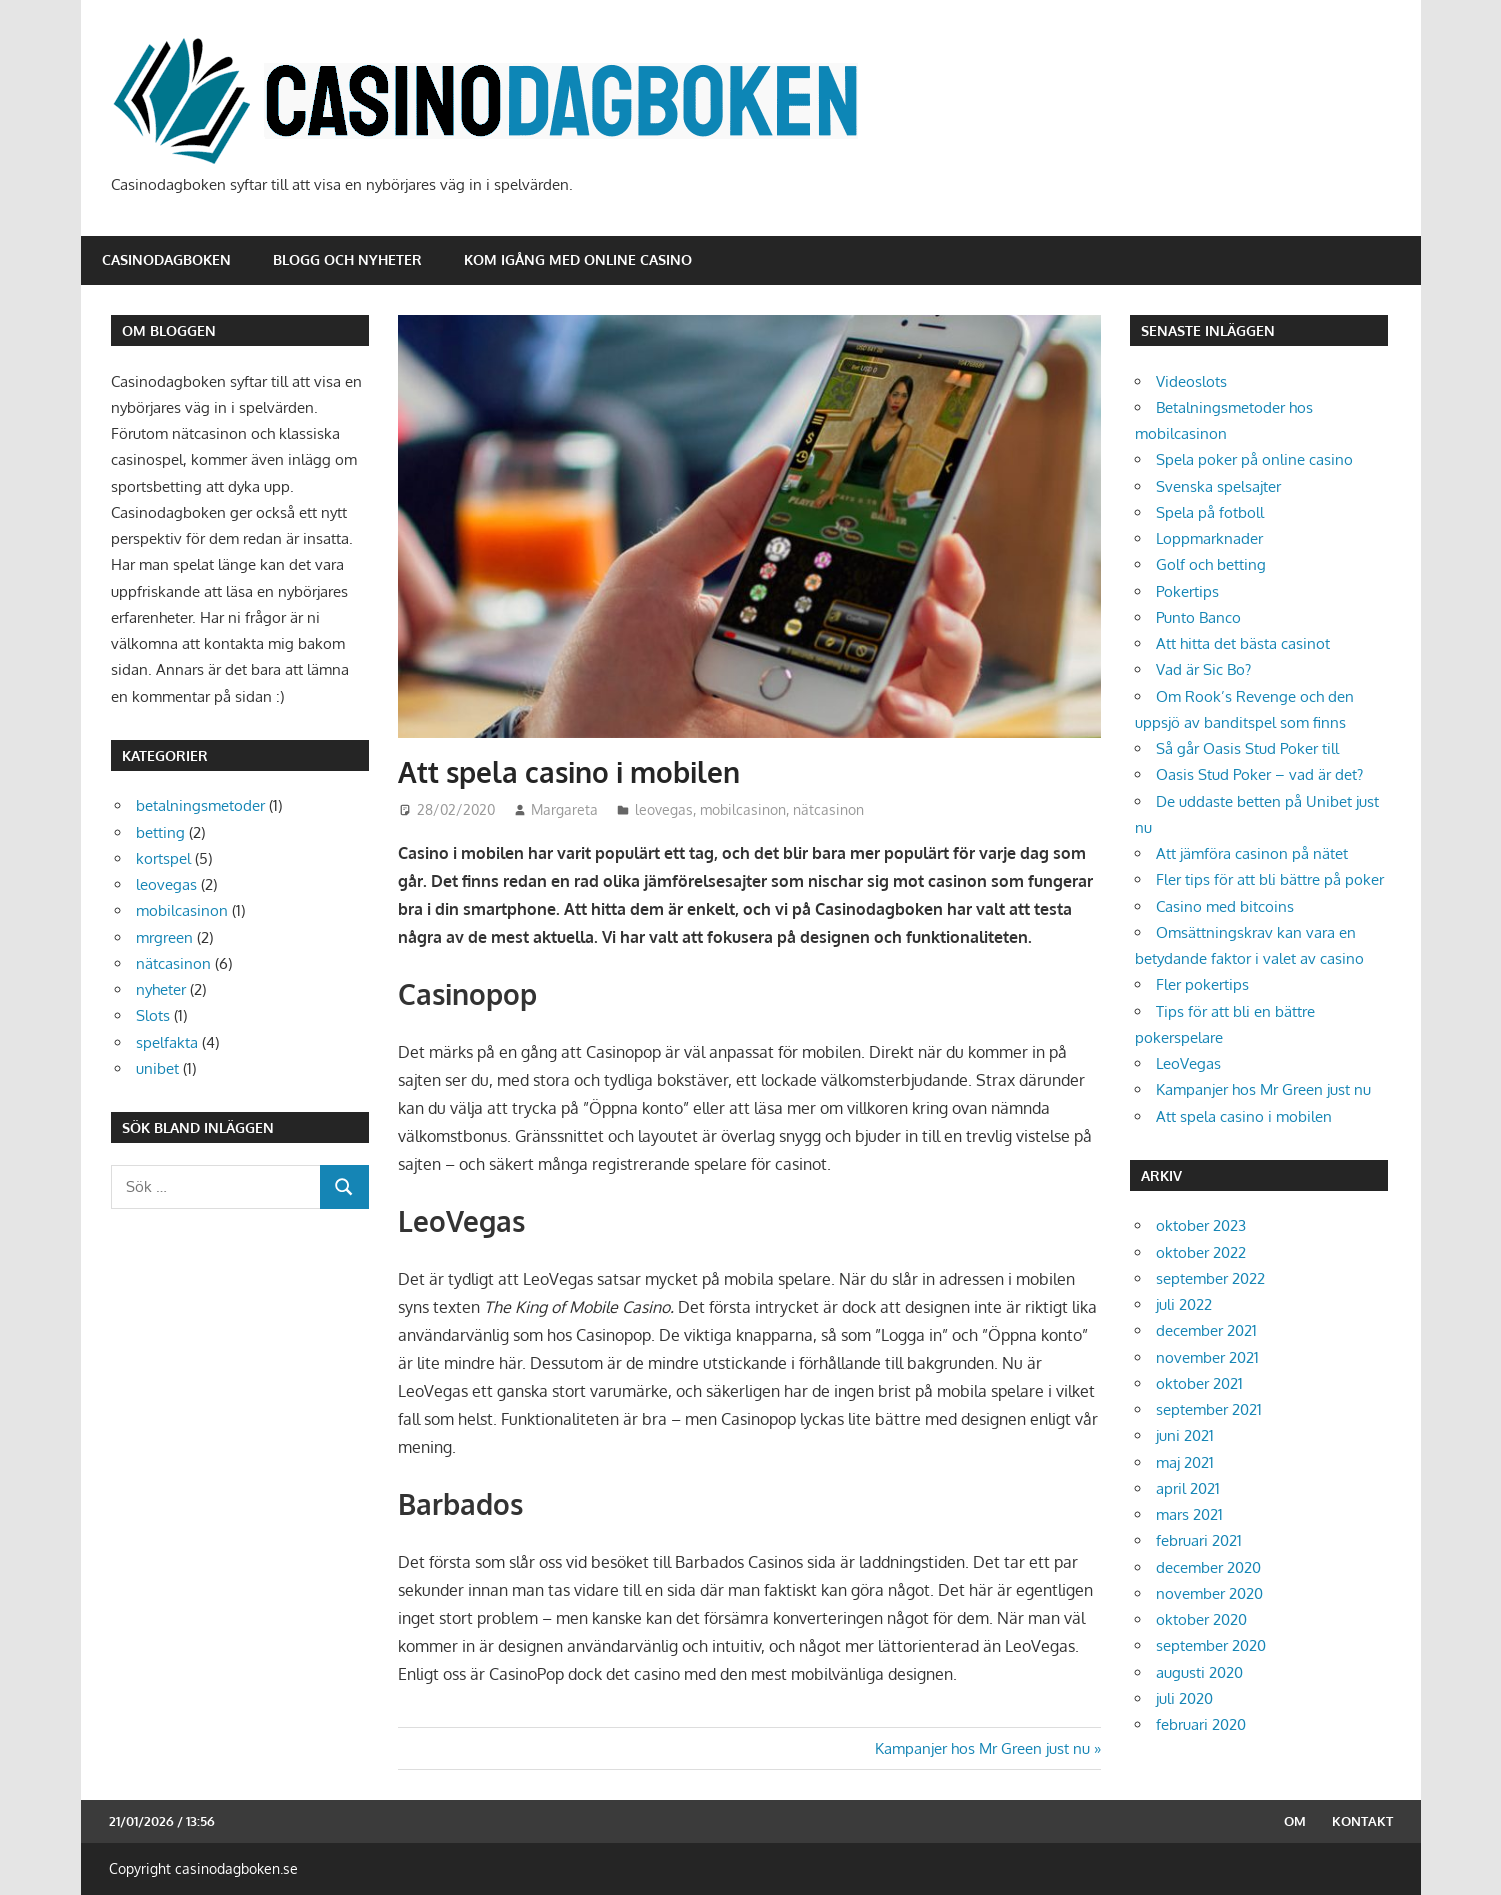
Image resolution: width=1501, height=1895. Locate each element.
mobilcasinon (743, 809)
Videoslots (1191, 381)
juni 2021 (1185, 1435)
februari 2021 (1199, 1540)
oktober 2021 (1199, 1383)
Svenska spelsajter (1218, 486)
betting (160, 832)
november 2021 (1207, 1357)
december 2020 (1208, 1567)
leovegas (664, 809)
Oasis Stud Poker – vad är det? (1259, 774)
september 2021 (1209, 1409)
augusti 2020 (1199, 1672)
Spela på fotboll (1210, 512)
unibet (157, 1068)
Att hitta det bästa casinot (1243, 643)
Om (1295, 1821)
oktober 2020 (1201, 1619)
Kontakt (1362, 1821)
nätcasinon (828, 809)
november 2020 (1209, 1593)
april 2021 (1188, 1488)
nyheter (161, 989)
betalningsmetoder (200, 805)
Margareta (564, 809)
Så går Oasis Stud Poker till (1247, 748)
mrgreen (164, 937)
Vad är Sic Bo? (1203, 669)
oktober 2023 (1201, 1225)
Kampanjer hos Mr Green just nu (982, 1748)
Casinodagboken (166, 259)
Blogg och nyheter (347, 259)
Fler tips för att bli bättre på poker (1270, 879)
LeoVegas (1188, 1063)
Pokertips (1187, 591)
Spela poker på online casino (1254, 459)
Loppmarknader (1209, 538)
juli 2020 (1184, 1698)
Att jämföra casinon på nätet (1252, 853)
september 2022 (1210, 1278)
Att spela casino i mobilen (1244, 1116)
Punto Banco (1198, 617)
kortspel (163, 858)
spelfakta (167, 1042)
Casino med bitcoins (1225, 906)
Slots (153, 1015)
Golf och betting (1211, 564)
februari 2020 (1201, 1724)
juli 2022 (1184, 1304)
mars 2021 (1189, 1514)
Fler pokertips (1202, 984)
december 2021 (1206, 1330)
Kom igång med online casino (578, 259)
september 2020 (1211, 1645)
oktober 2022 (1201, 1252)
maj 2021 (1185, 1462)
